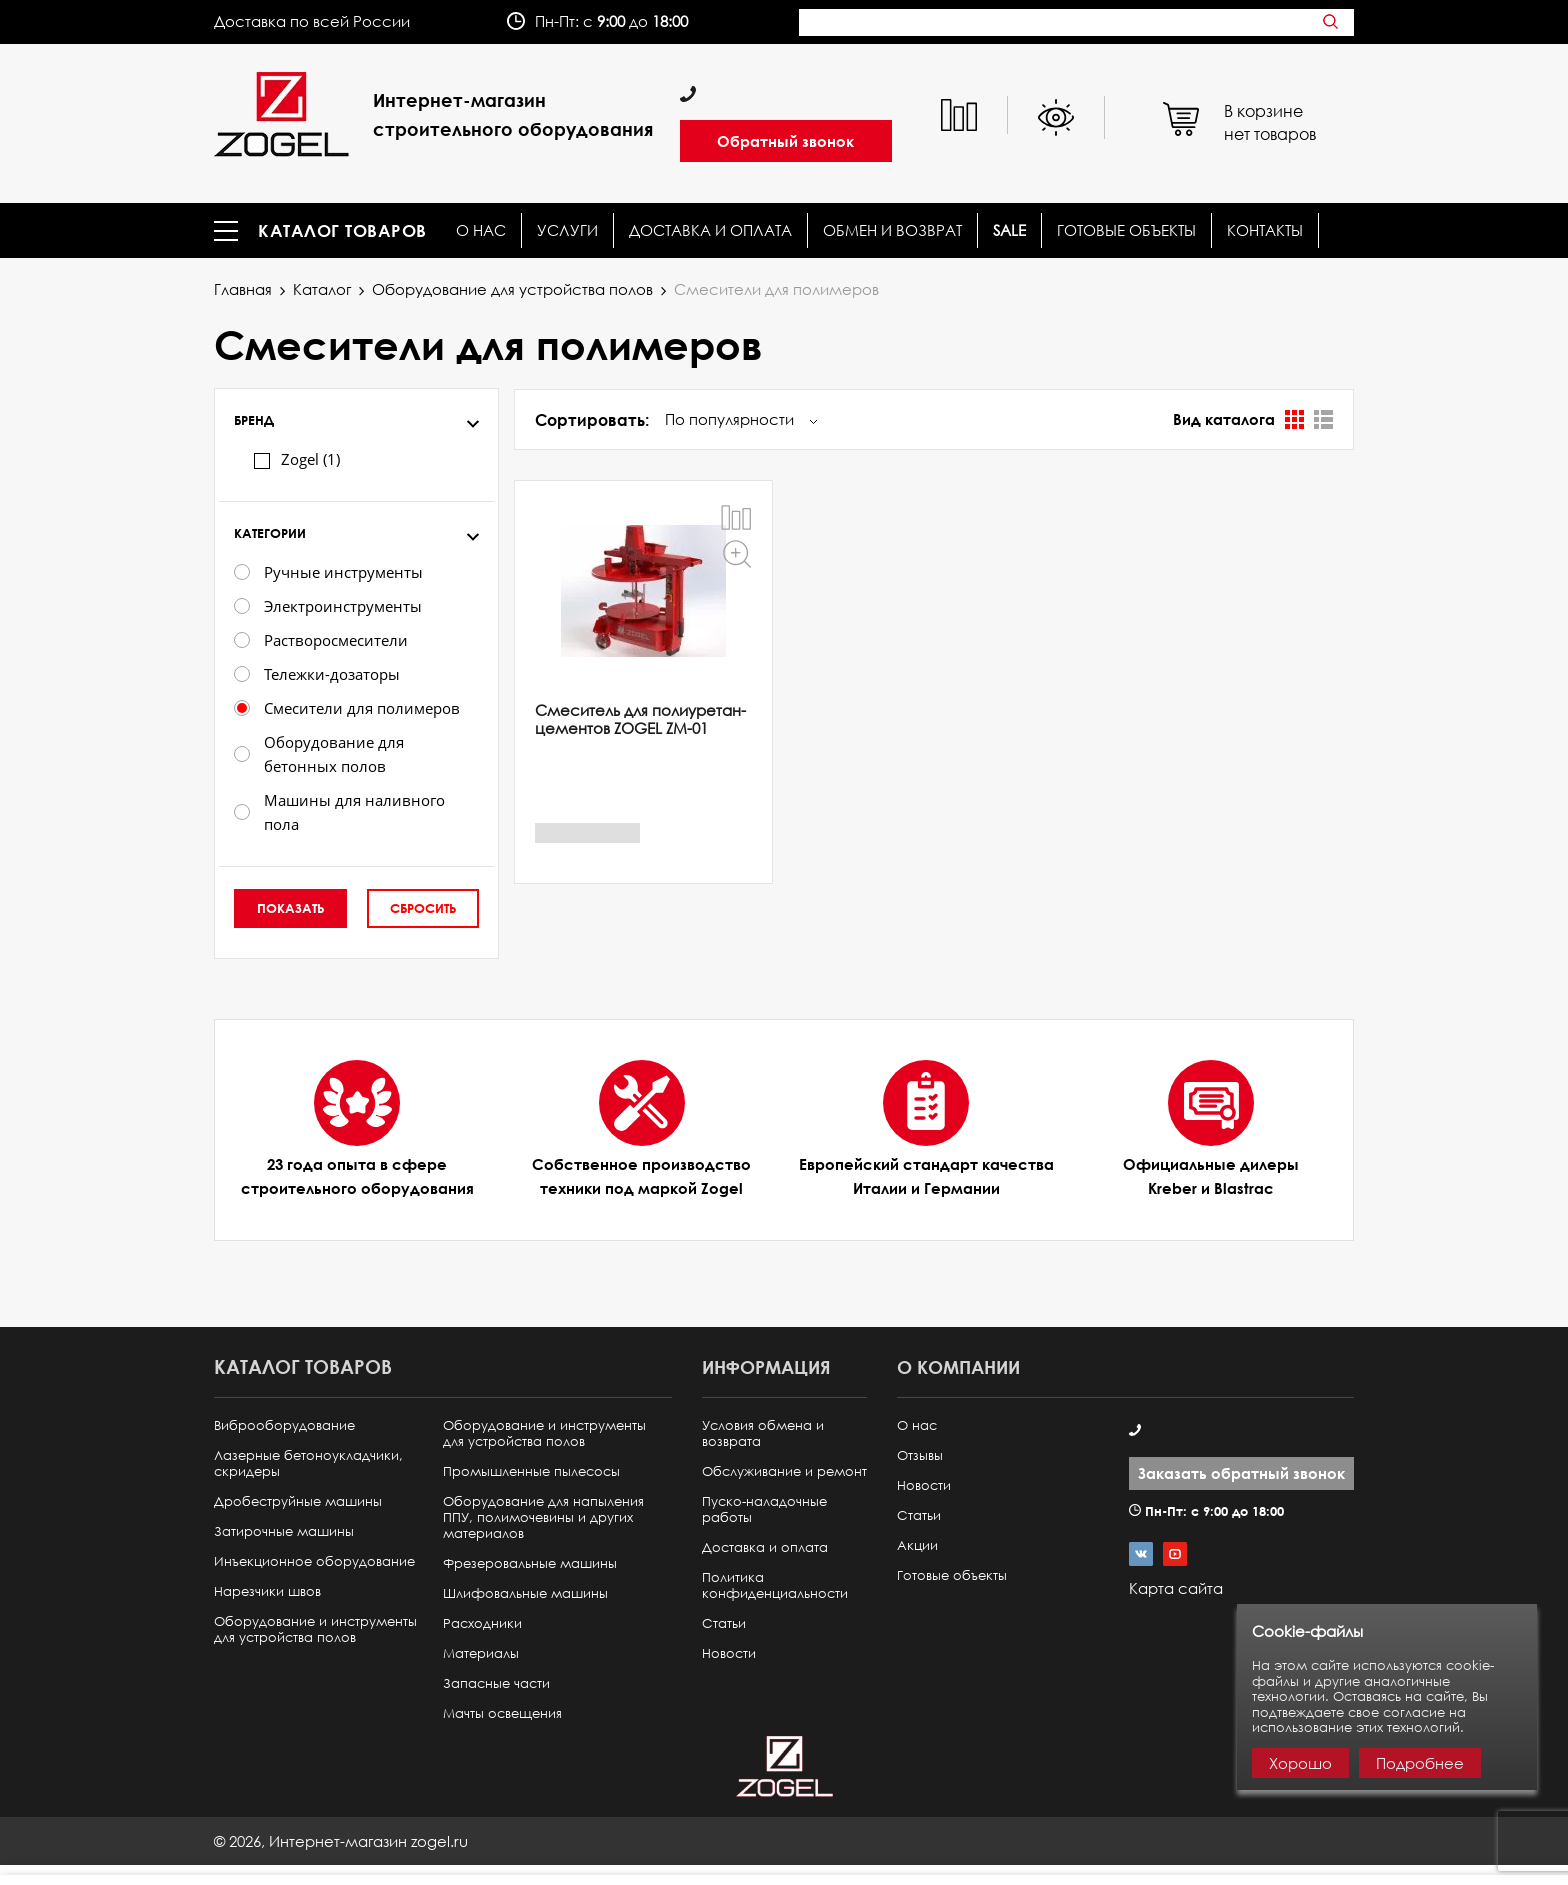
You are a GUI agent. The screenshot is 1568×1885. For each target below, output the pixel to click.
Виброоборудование (284, 1425)
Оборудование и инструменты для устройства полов (315, 1629)
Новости (729, 1653)
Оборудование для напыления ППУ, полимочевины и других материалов (543, 1517)
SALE (1009, 230)
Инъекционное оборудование (314, 1561)
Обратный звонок (785, 141)
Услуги (567, 230)
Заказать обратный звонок (1241, 1473)
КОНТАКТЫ (1265, 230)
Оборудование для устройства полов (512, 289)
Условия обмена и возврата (763, 1433)
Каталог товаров (342, 231)
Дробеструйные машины (298, 1501)
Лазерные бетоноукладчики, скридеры (308, 1463)
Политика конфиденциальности (775, 1585)
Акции (917, 1545)
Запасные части (496, 1683)
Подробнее (1420, 1763)
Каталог (322, 289)
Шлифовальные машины (525, 1593)
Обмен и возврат (892, 230)
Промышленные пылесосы (531, 1471)
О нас (481, 230)
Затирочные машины (284, 1531)
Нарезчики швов (267, 1591)
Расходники (482, 1623)
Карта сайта (1176, 1588)
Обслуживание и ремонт (784, 1471)
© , (341, 1841)
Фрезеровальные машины (530, 1563)
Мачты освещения (502, 1713)
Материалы (481, 1653)
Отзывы (920, 1455)
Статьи (724, 1623)
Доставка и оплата (710, 230)
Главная (243, 289)
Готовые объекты (1126, 230)
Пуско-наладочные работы (764, 1509)
